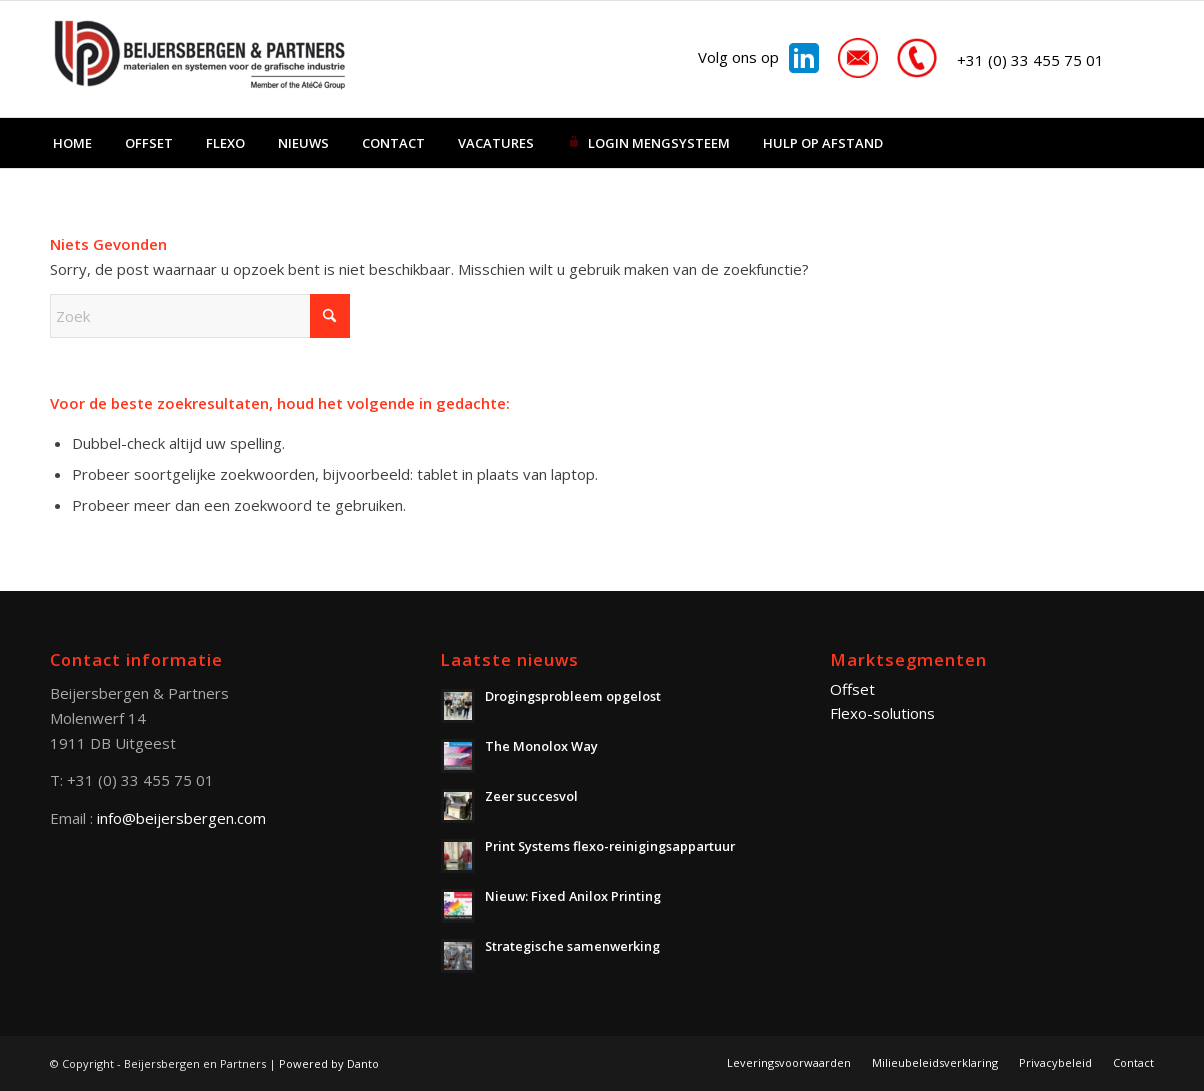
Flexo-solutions (882, 713)
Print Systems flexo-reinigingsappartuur (610, 846)
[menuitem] (72, 143)
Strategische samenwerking (572, 946)
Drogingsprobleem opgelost (573, 696)
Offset (852, 689)
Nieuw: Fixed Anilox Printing (573, 896)
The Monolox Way (541, 746)
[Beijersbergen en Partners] (200, 59)
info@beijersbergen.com (181, 818)
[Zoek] (200, 316)
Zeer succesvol (531, 796)
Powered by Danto (329, 1063)
